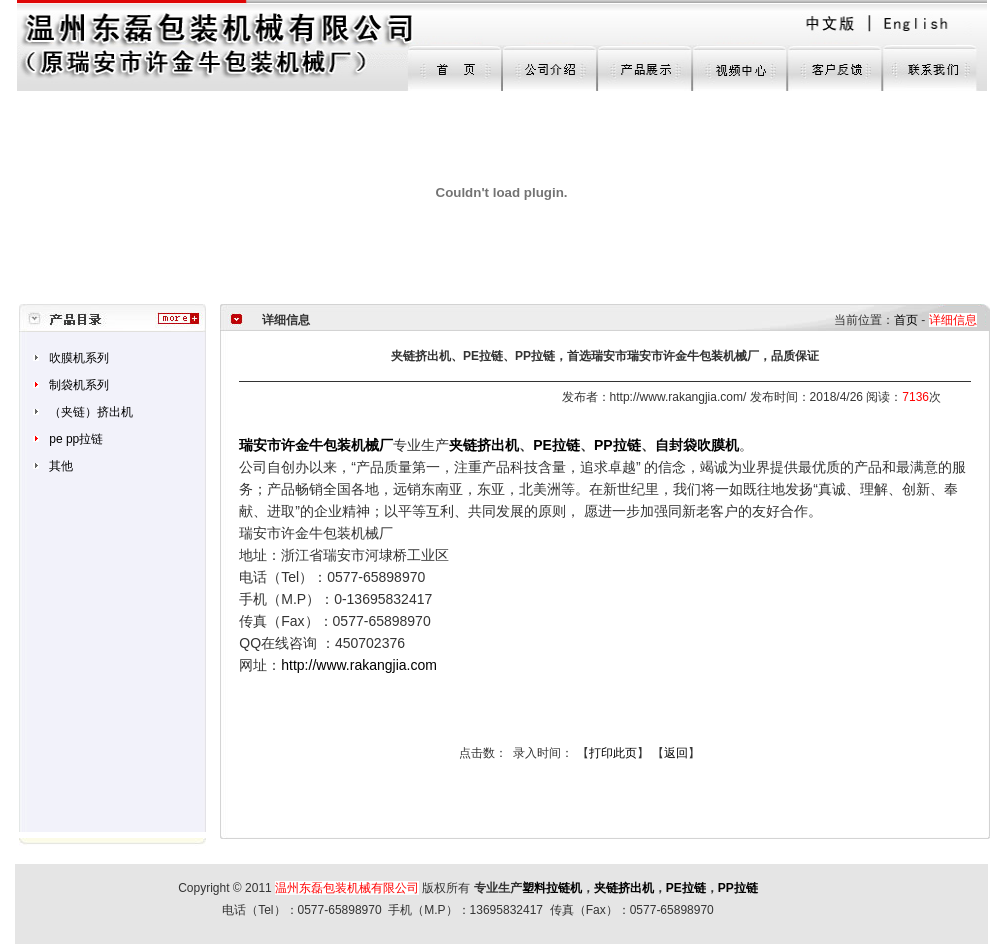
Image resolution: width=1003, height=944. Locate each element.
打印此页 (613, 753)
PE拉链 (556, 445)
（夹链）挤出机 (91, 412)
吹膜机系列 (79, 358)
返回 (676, 753)
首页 (906, 320)
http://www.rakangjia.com (359, 665)
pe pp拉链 (76, 439)
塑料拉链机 (552, 888)
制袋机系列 (79, 385)
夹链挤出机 (624, 888)
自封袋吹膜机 (697, 445)
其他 (61, 466)
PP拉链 (617, 445)
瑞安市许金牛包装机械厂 (316, 445)
